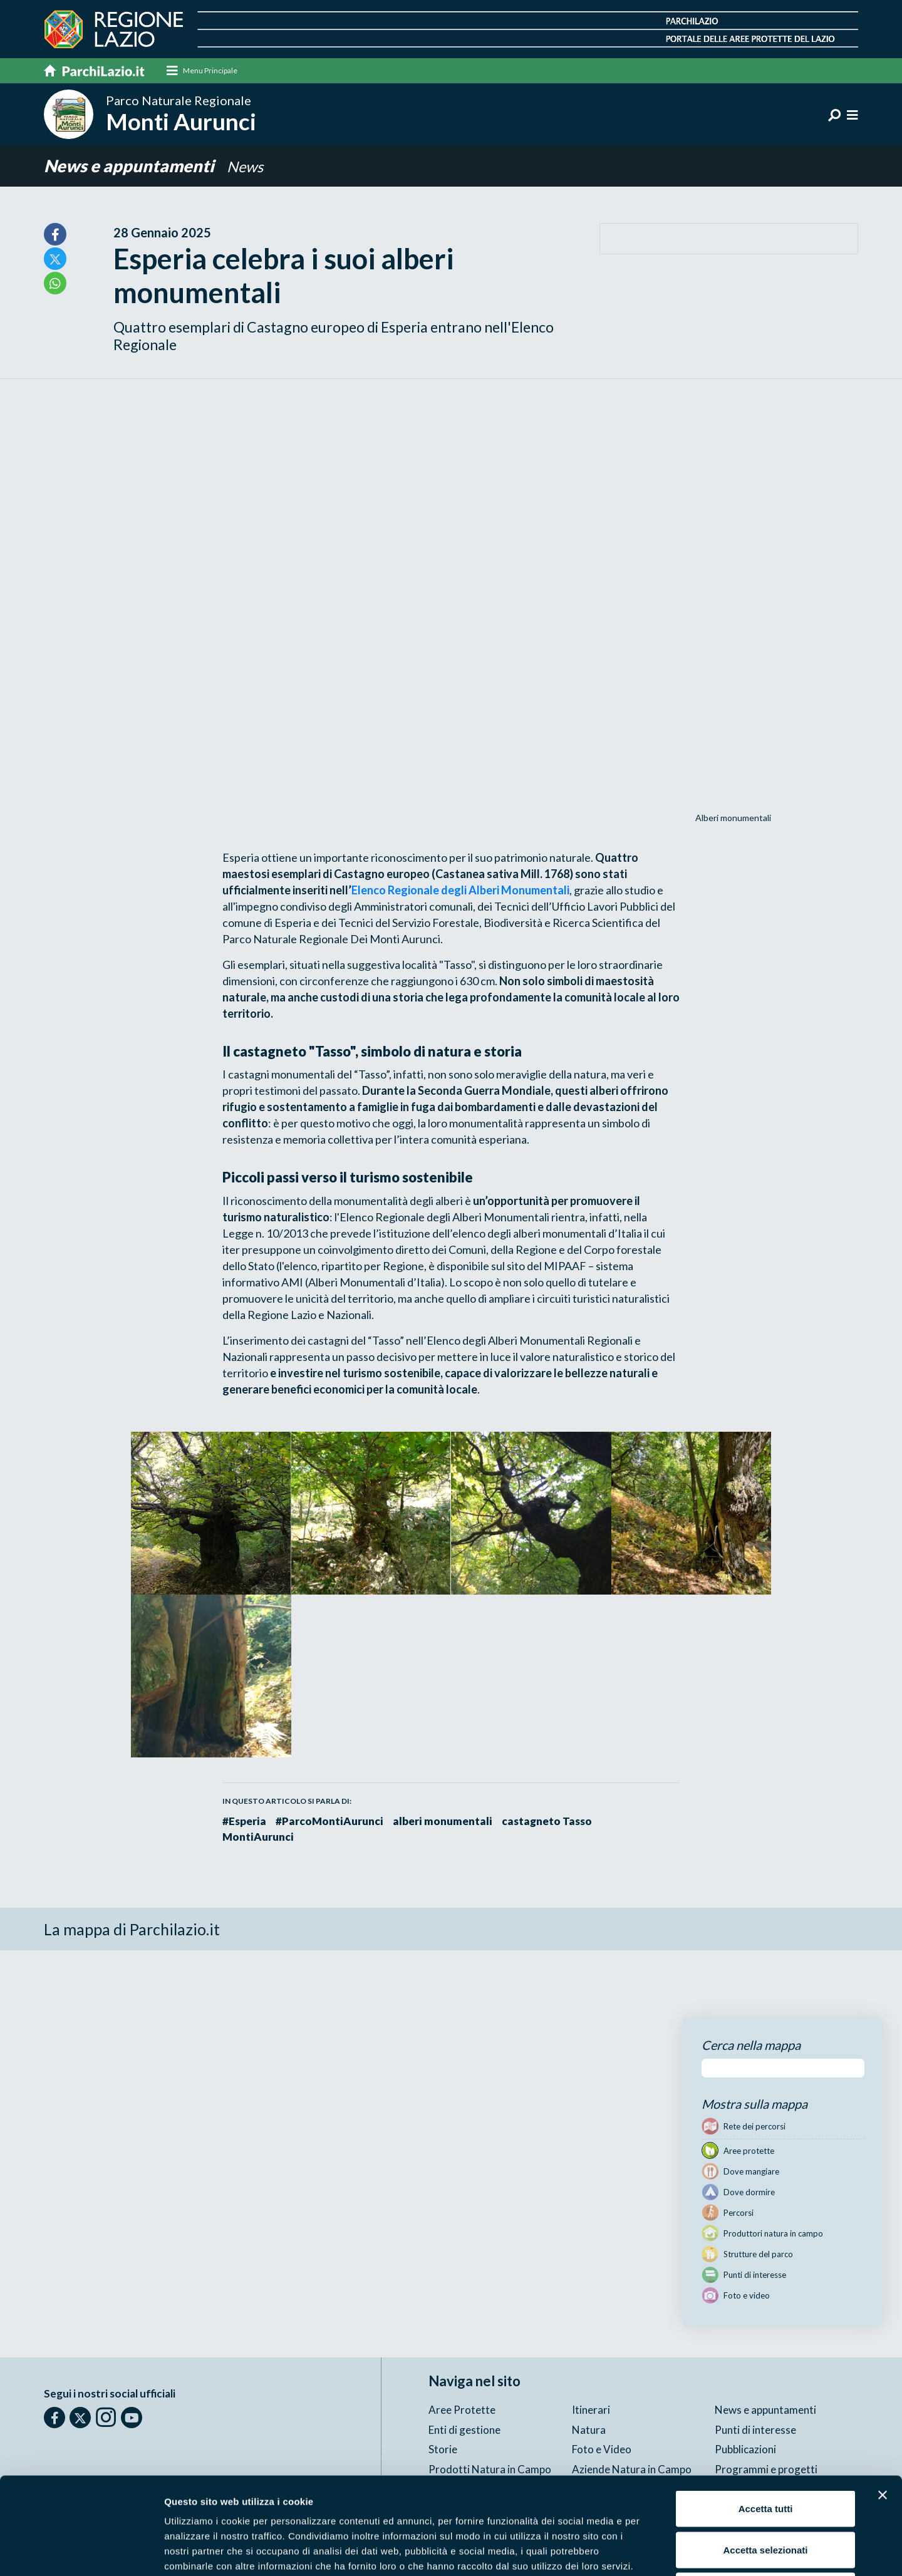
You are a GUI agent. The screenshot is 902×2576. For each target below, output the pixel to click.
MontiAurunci (258, 1836)
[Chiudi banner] (882, 2398)
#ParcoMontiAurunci (329, 1821)
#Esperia (244, 1821)
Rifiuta (765, 2493)
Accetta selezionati (765, 2453)
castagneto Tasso (547, 1821)
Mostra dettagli (659, 2551)
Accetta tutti (766, 2411)
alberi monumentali (442, 1821)
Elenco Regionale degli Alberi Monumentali (460, 890)
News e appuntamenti (130, 165)
